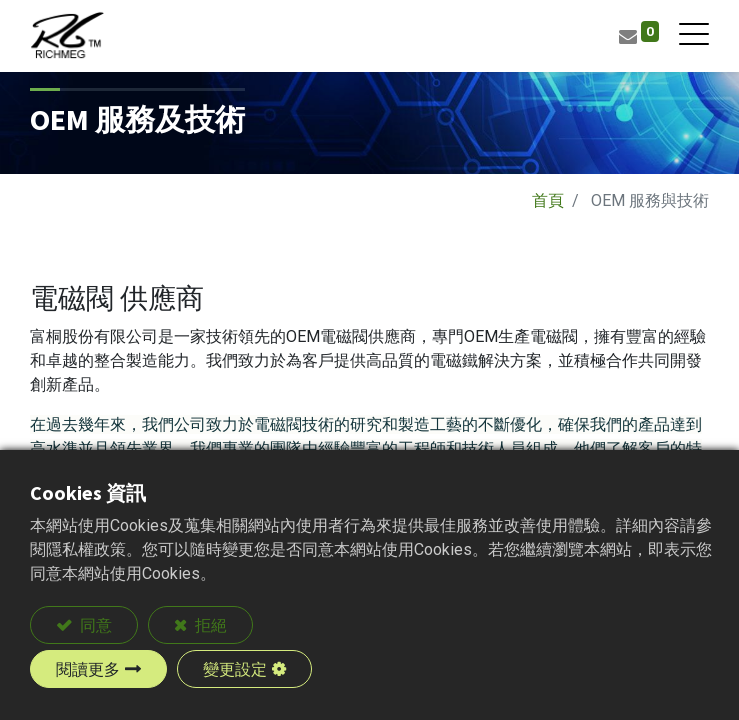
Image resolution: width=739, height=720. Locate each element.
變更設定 (235, 669)
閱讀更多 (88, 669)
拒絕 (209, 625)
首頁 (548, 200)
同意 (94, 625)
